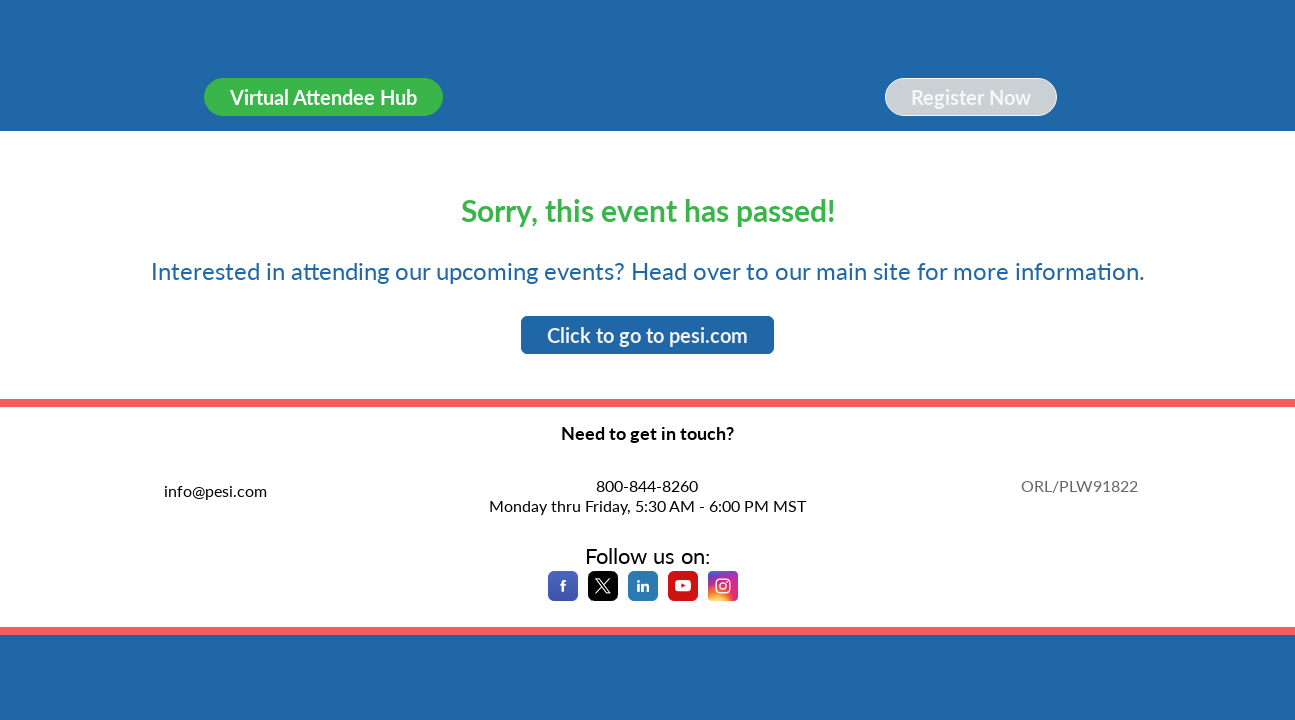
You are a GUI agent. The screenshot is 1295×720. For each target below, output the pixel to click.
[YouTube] (683, 594)
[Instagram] (723, 594)
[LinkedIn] (643, 594)
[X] (603, 594)
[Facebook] (563, 594)
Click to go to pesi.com (647, 335)
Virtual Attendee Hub (323, 97)
